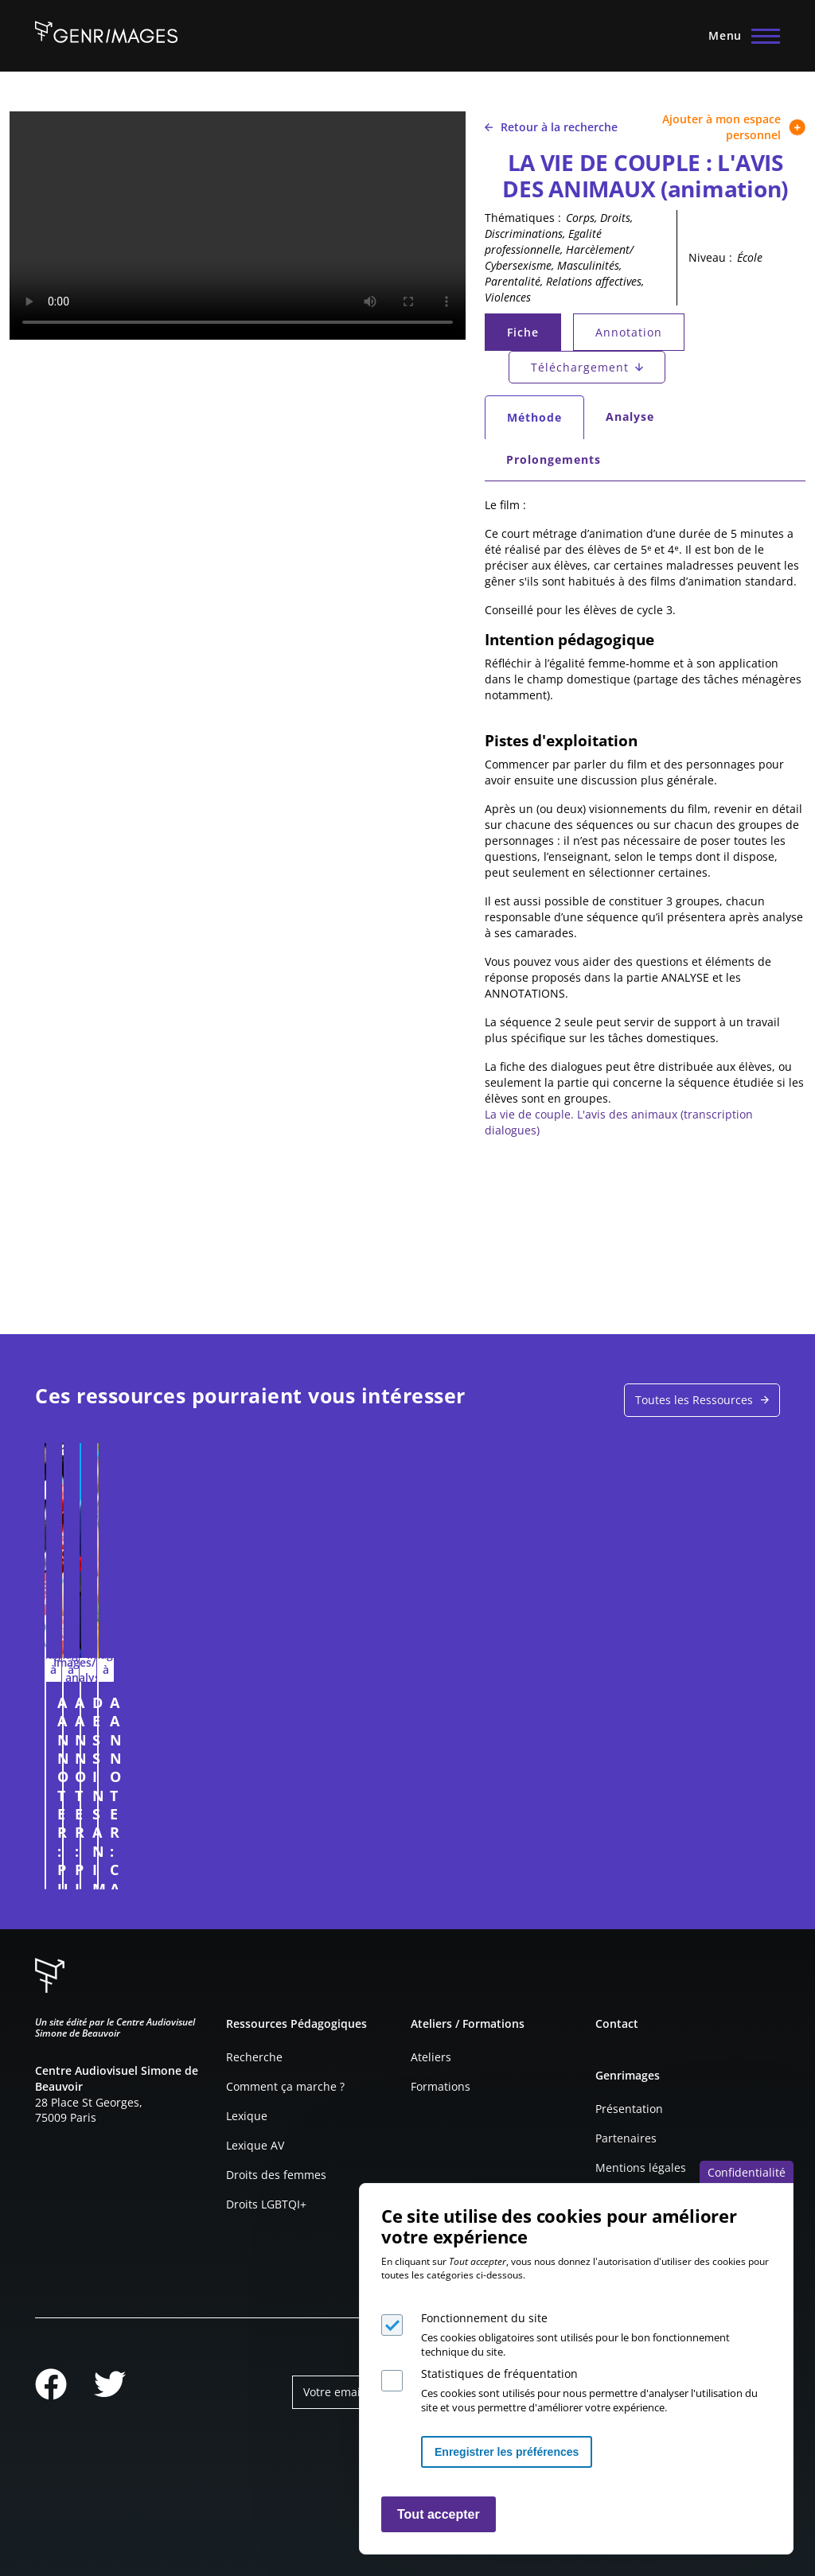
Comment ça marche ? (285, 2086)
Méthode (544, 421)
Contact (616, 2023)
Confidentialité (747, 2172)
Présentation (629, 2108)
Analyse (630, 416)
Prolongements (553, 459)
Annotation (628, 332)
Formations (440, 2086)
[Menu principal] (739, 35)
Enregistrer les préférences (507, 2452)
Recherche (254, 2056)
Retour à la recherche (551, 126)
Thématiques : (523, 217)
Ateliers (431, 2056)
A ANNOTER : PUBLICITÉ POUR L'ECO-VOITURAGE (120, 1721)
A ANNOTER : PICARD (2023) (291, 1711)
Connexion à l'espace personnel (190, 1869)
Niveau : (710, 257)
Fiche (533, 336)
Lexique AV (255, 2145)
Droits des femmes (276, 2174)
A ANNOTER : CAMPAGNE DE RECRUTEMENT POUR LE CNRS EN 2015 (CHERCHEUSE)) (685, 1740)
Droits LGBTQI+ (266, 2204)
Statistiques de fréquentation (499, 2373)
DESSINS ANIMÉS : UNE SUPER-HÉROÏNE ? (491, 1721)
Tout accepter (438, 2514)
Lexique (246, 2115)
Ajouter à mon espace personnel (733, 126)
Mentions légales (640, 2167)
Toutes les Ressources (694, 1399)
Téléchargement (580, 367)
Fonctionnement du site (484, 2317)
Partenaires (626, 2138)
